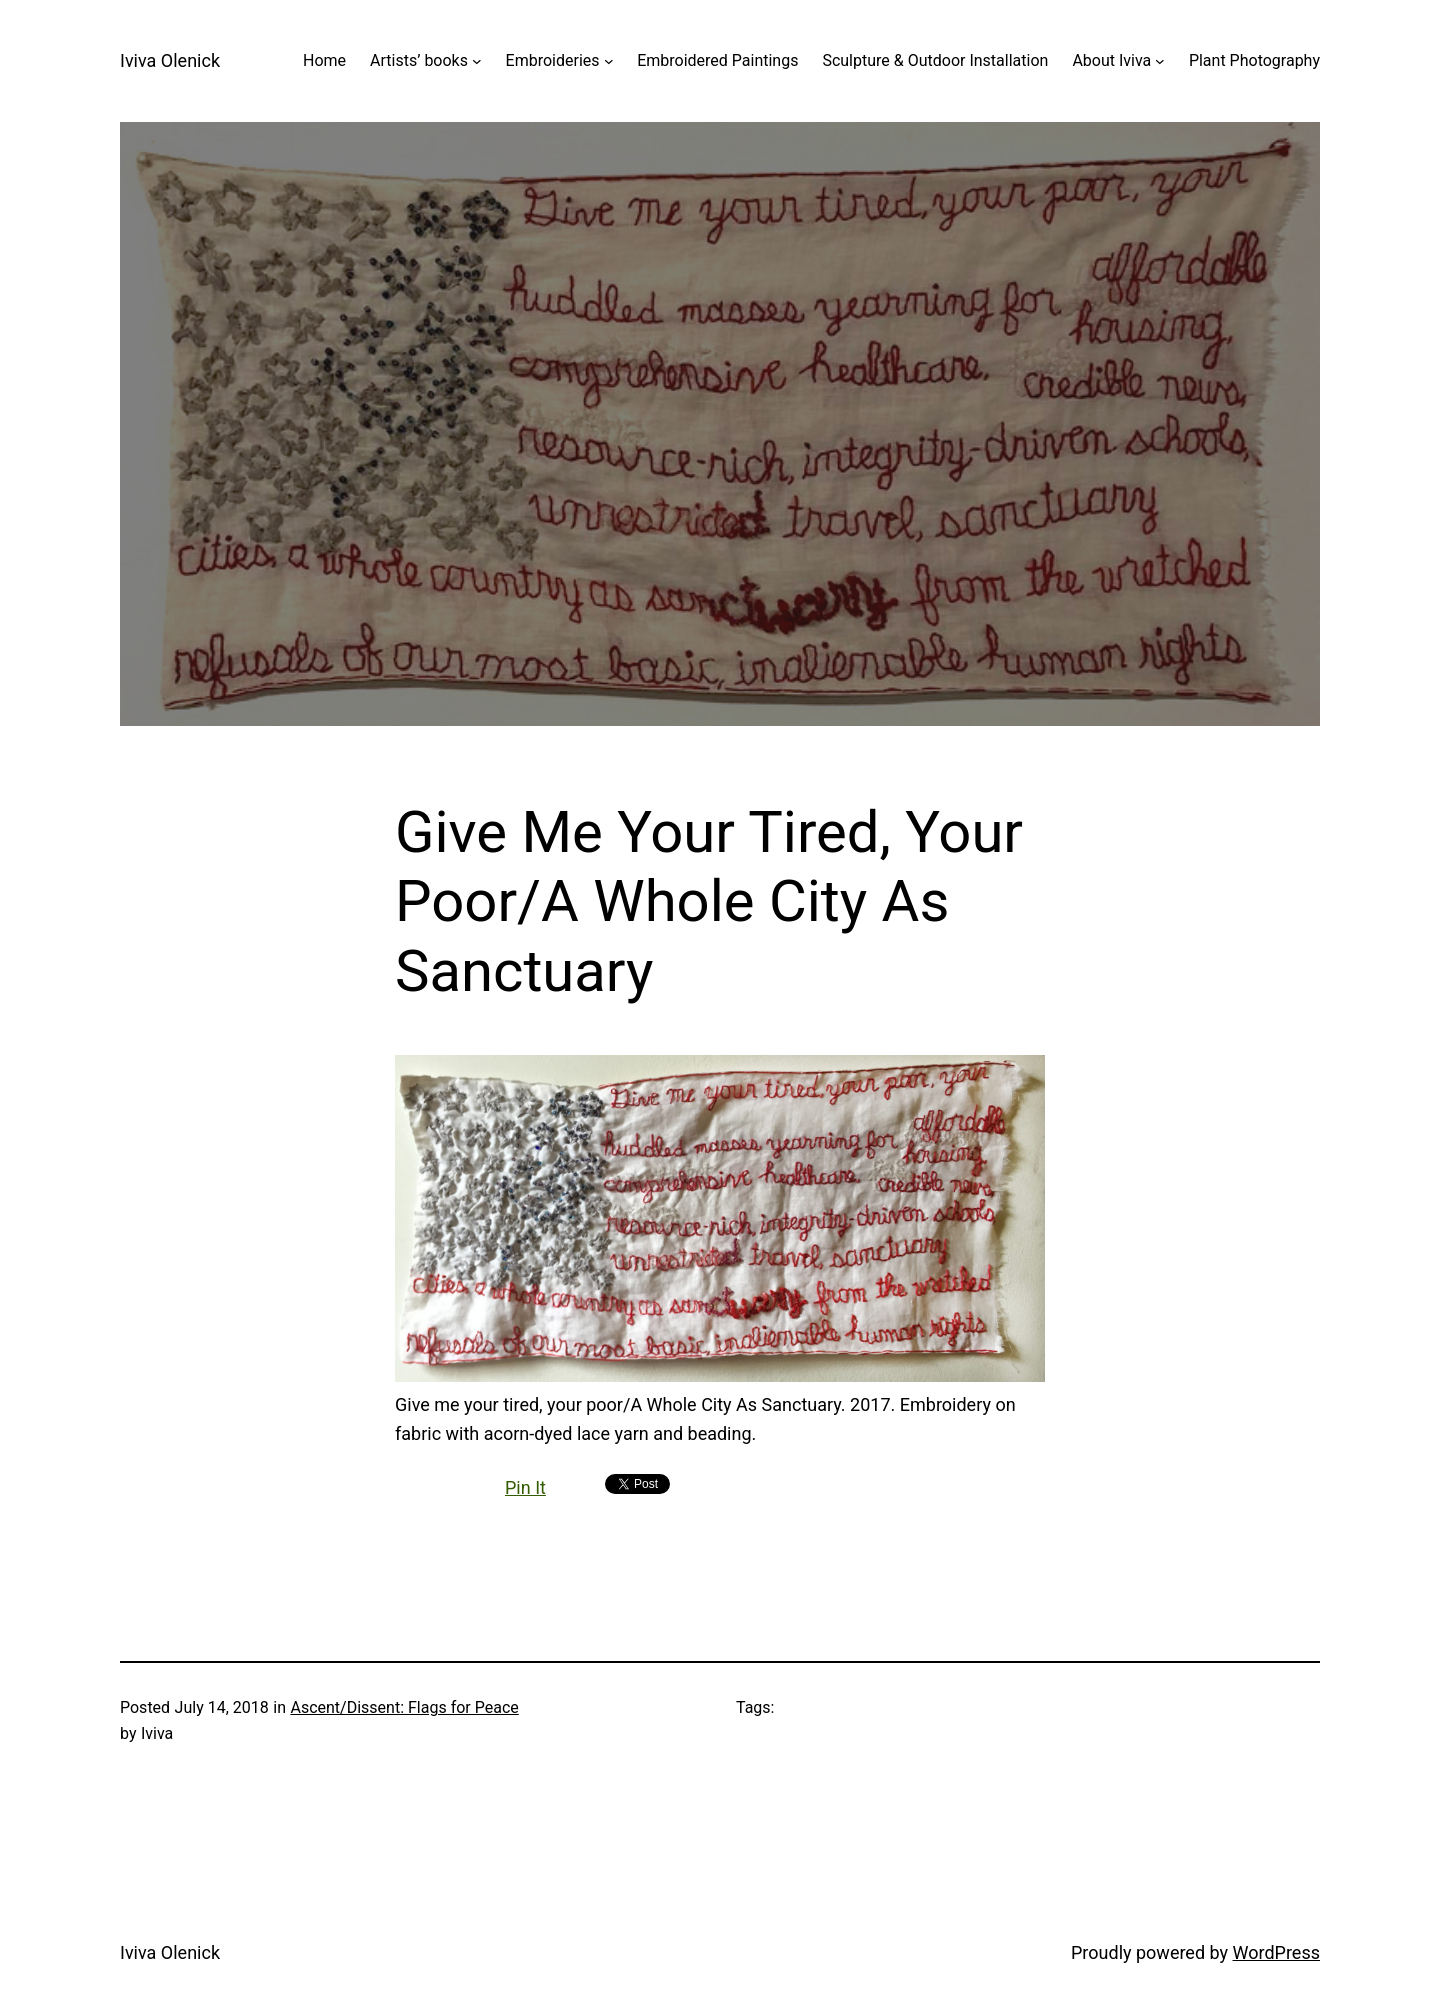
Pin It (525, 1487)
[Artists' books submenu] (477, 61)
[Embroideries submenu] (609, 61)
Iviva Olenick (170, 60)
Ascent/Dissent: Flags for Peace (404, 1707)
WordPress (1276, 1952)
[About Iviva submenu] (1160, 61)
